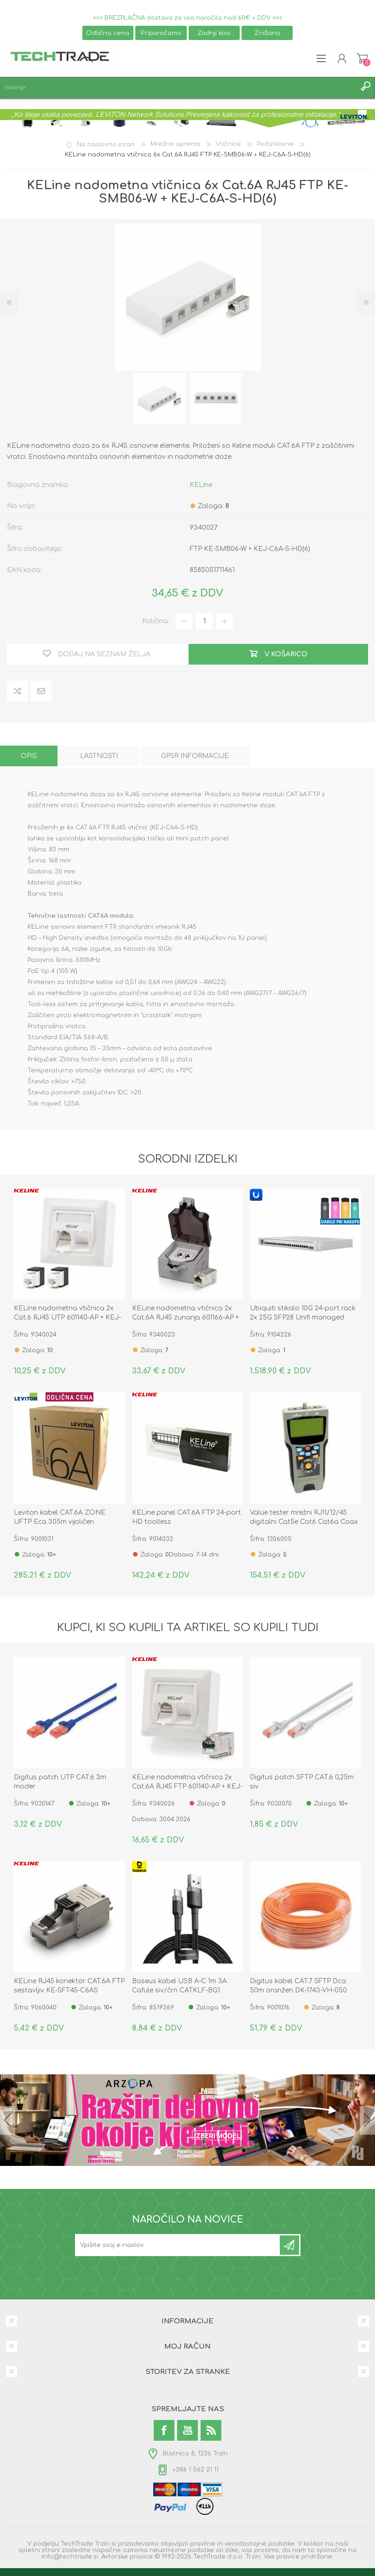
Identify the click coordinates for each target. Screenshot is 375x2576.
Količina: (155, 621)
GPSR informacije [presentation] (195, 756)
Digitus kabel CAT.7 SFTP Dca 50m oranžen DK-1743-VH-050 (298, 1986)
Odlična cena (107, 32)
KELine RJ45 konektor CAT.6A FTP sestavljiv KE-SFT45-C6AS (69, 1986)
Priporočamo (161, 32)
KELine (201, 484)
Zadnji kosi (214, 32)
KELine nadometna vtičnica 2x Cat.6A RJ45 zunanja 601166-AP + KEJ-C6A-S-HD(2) (185, 1317)
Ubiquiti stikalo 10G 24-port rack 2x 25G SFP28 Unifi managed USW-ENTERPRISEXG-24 (303, 1317)
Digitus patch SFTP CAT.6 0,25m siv (302, 1782)
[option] (160, 398)
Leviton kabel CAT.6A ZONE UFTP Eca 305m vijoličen (59, 1517)
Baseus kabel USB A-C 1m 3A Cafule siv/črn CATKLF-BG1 (179, 1986)
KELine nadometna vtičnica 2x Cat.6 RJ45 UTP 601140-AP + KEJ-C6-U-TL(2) (67, 1317)
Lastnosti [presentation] (99, 756)
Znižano (267, 32)
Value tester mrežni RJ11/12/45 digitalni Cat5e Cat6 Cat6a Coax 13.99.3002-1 (304, 1521)
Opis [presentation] (29, 756)
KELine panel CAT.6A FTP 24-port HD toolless (186, 1517)
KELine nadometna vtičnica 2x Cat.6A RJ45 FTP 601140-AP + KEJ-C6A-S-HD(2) (187, 1786)
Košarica (362, 58)
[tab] (29, 756)
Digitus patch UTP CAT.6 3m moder (60, 1782)
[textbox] (178, 87)
